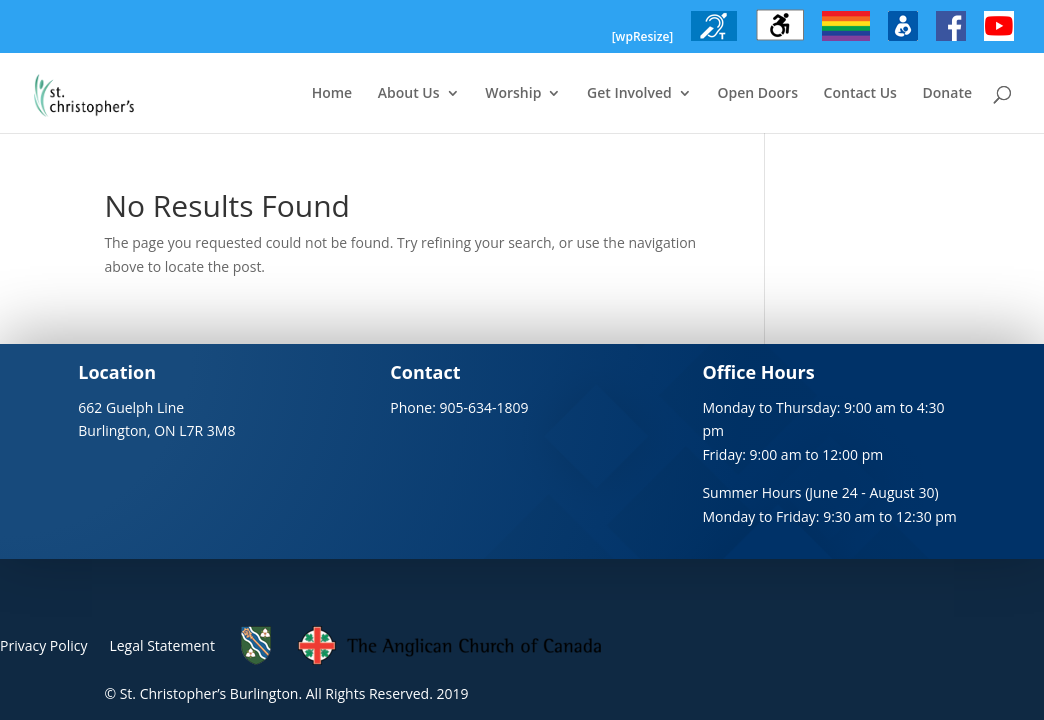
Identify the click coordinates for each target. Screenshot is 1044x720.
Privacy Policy (43, 645)
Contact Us (860, 94)
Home (332, 94)
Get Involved (629, 94)
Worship (513, 94)
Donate (947, 94)
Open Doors (757, 94)
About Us (409, 94)
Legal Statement (161, 645)
